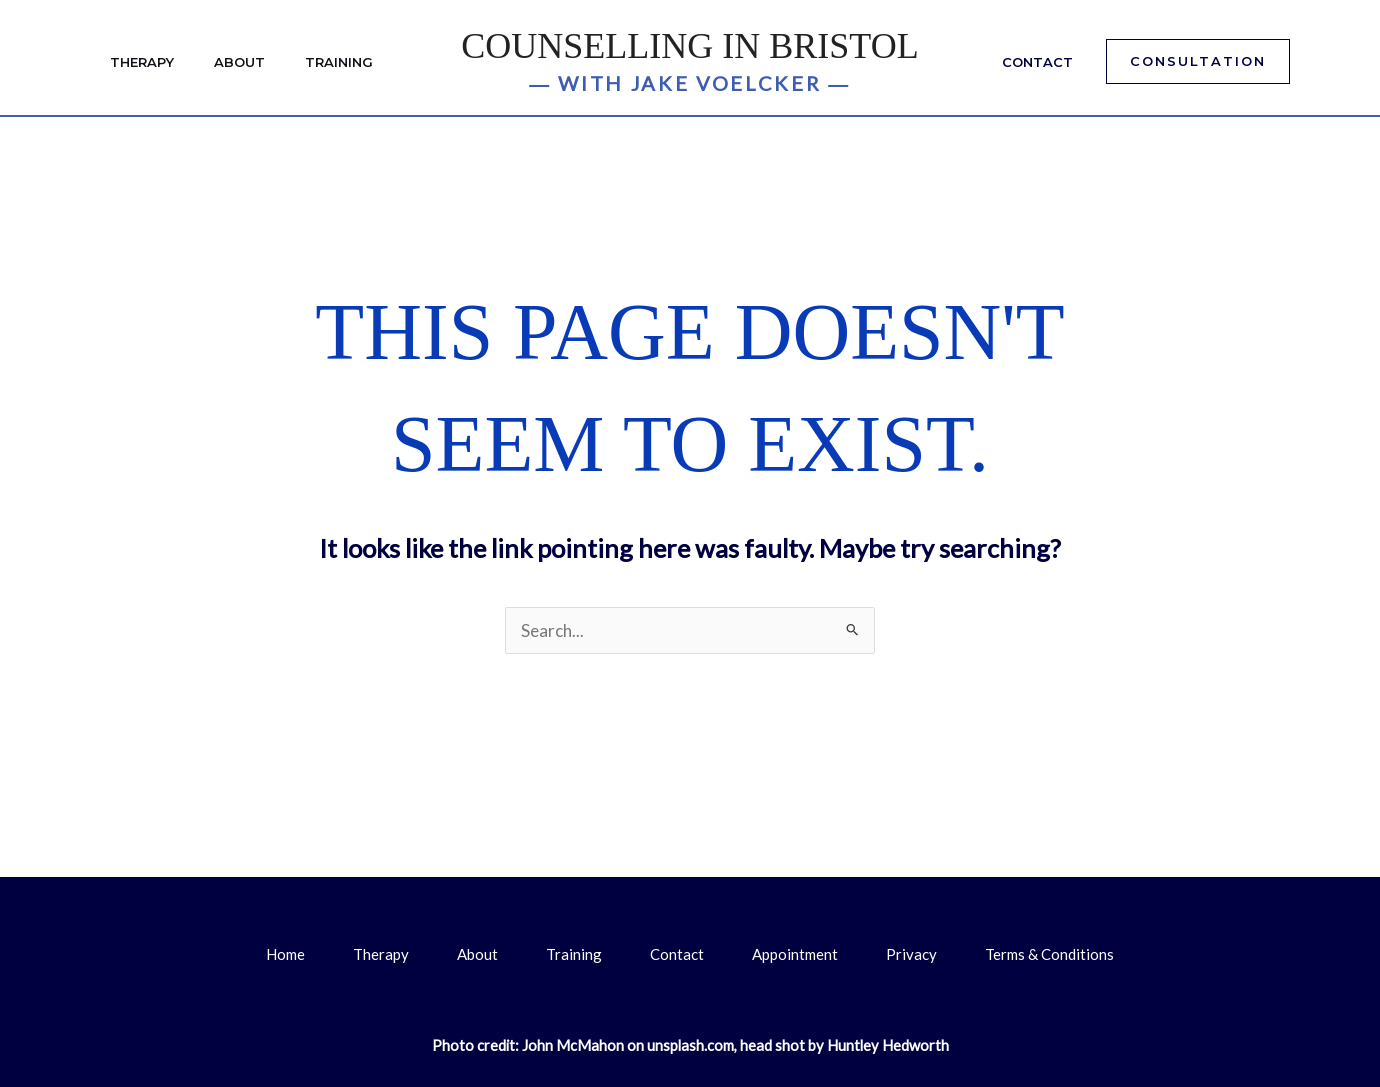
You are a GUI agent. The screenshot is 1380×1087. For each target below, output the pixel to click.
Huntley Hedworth (888, 1045)
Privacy (911, 954)
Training (339, 62)
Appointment (795, 954)
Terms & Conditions (1049, 954)
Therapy (142, 62)
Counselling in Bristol (689, 46)
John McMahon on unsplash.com (628, 1045)
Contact (1037, 62)
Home (285, 954)
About (239, 62)
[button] (1198, 61)
